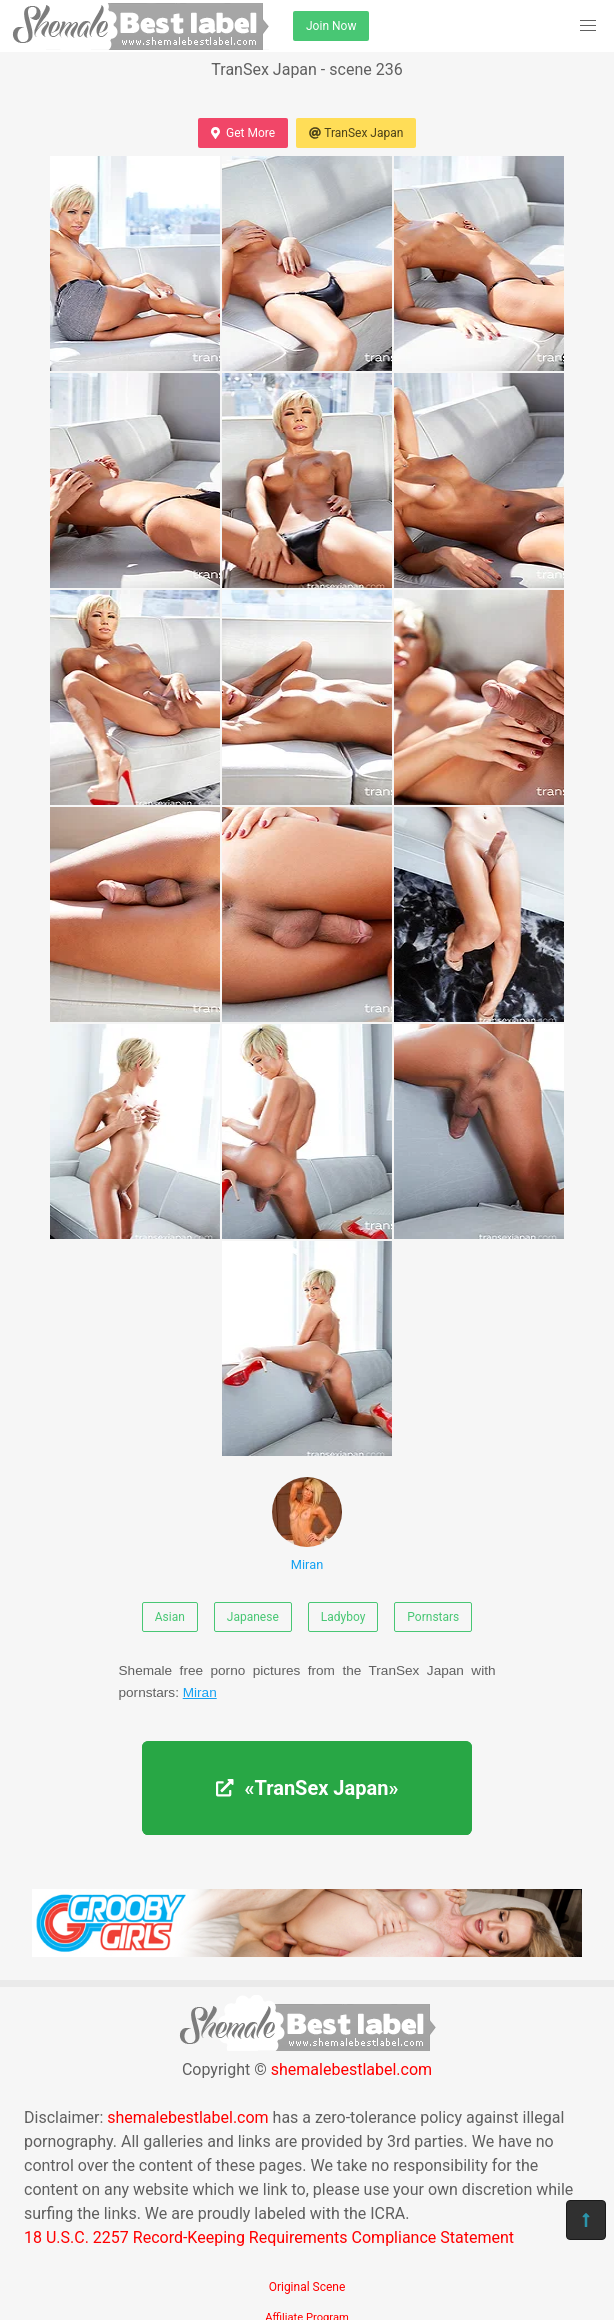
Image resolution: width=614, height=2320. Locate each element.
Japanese (253, 1617)
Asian (170, 1617)
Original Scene (307, 2287)
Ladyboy (343, 1617)
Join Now (331, 26)
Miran (307, 1524)
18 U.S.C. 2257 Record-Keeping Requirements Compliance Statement (269, 2237)
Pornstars (433, 1617)
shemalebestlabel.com (351, 2069)
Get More (243, 133)
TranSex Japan (356, 133)
